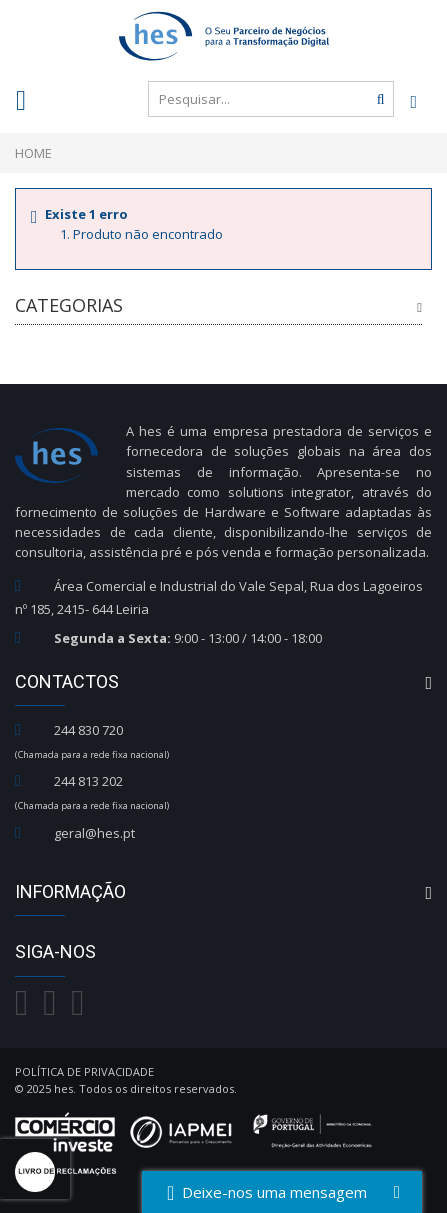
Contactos (67, 681)
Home (33, 153)
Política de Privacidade (84, 1071)
